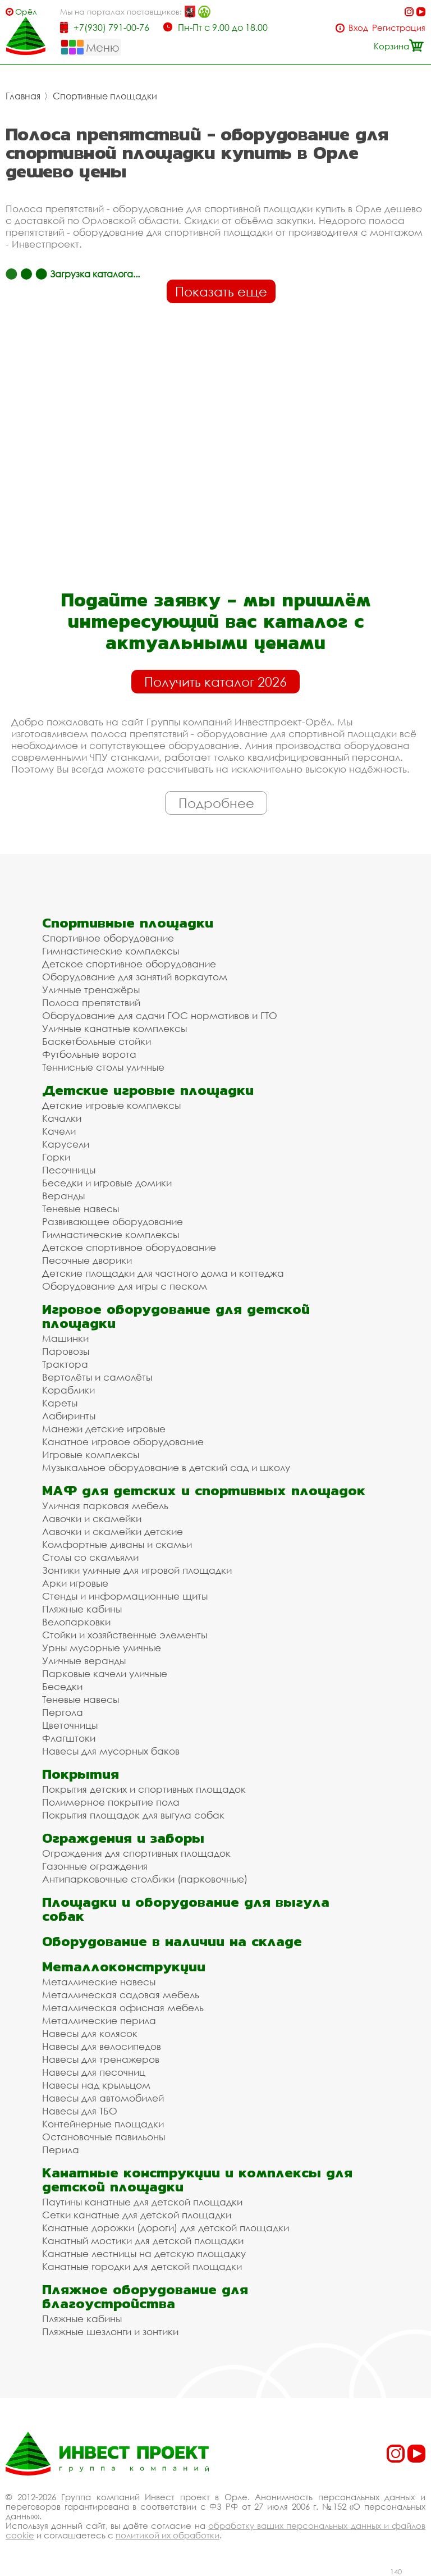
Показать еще (221, 291)
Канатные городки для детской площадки (142, 2266)
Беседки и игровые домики (107, 1182)
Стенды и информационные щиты (125, 1596)
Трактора (65, 1364)
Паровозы (65, 1351)
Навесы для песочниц (93, 2072)
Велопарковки (76, 1622)
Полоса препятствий (91, 1002)
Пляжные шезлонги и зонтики (110, 2331)
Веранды (63, 1195)
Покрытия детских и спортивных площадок (144, 1789)
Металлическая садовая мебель (120, 1994)
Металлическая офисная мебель (123, 2007)
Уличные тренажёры (91, 989)
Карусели (65, 1144)
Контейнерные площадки (103, 2124)
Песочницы (68, 1170)
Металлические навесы (98, 1981)
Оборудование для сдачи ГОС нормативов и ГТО (159, 1015)
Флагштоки (68, 1738)
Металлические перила (99, 2020)
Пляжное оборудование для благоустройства (145, 2296)
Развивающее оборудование (112, 1221)
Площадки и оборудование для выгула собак (185, 1909)
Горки (56, 1157)
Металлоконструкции (123, 1967)
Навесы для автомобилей (103, 2098)
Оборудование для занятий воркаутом (134, 976)
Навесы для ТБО (79, 2111)
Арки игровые (75, 1583)
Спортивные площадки (105, 96)
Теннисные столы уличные (103, 1067)
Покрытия (80, 1774)
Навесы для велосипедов (101, 2046)
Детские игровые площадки (148, 1090)
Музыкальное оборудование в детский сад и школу (166, 1467)
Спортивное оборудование (108, 938)
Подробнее (216, 803)
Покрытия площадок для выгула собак (133, 1815)
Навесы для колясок (89, 2033)
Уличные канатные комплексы (114, 1028)
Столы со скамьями (90, 1557)
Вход (358, 28)
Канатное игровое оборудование (123, 1441)
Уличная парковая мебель (105, 1505)
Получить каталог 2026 (215, 681)
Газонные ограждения (95, 1866)
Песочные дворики (87, 1260)
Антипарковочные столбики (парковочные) (144, 1879)
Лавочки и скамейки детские (112, 1531)
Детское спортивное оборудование (129, 964)
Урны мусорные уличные (101, 1647)
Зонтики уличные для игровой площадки (137, 1570)
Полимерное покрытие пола (111, 1802)
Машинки (65, 1338)
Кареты (59, 1403)
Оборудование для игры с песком (124, 1286)
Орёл (26, 11)
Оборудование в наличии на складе (172, 1941)
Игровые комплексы (90, 1454)
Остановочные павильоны (103, 2136)
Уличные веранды (84, 1660)
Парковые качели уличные (104, 1673)
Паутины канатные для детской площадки (142, 2202)
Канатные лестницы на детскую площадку (144, 2253)
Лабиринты (68, 1416)
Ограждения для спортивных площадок (136, 1853)
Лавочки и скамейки (91, 1518)
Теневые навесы (80, 1208)
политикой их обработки (167, 2535)
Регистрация (398, 28)
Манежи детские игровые (104, 1428)
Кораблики (68, 1390)
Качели (59, 1131)
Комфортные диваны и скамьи (117, 1544)
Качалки (61, 1118)
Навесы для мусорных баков (111, 1751)
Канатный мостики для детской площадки (143, 2240)
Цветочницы (70, 1725)
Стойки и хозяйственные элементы (124, 1634)
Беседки (62, 1686)
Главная (23, 96)
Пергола (62, 1712)
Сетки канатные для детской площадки (136, 2214)
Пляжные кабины (82, 1609)
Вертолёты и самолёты (97, 1377)
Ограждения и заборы (123, 1838)
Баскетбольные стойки (96, 1041)
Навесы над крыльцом (96, 2085)
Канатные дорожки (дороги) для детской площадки (165, 2227)
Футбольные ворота (89, 1054)
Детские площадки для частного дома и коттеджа (163, 1273)
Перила (60, 2149)
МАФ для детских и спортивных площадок (203, 1490)
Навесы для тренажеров (100, 2059)
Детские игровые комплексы (111, 1105)
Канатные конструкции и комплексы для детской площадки (197, 2180)
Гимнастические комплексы (110, 951)
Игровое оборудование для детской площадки (176, 1316)
